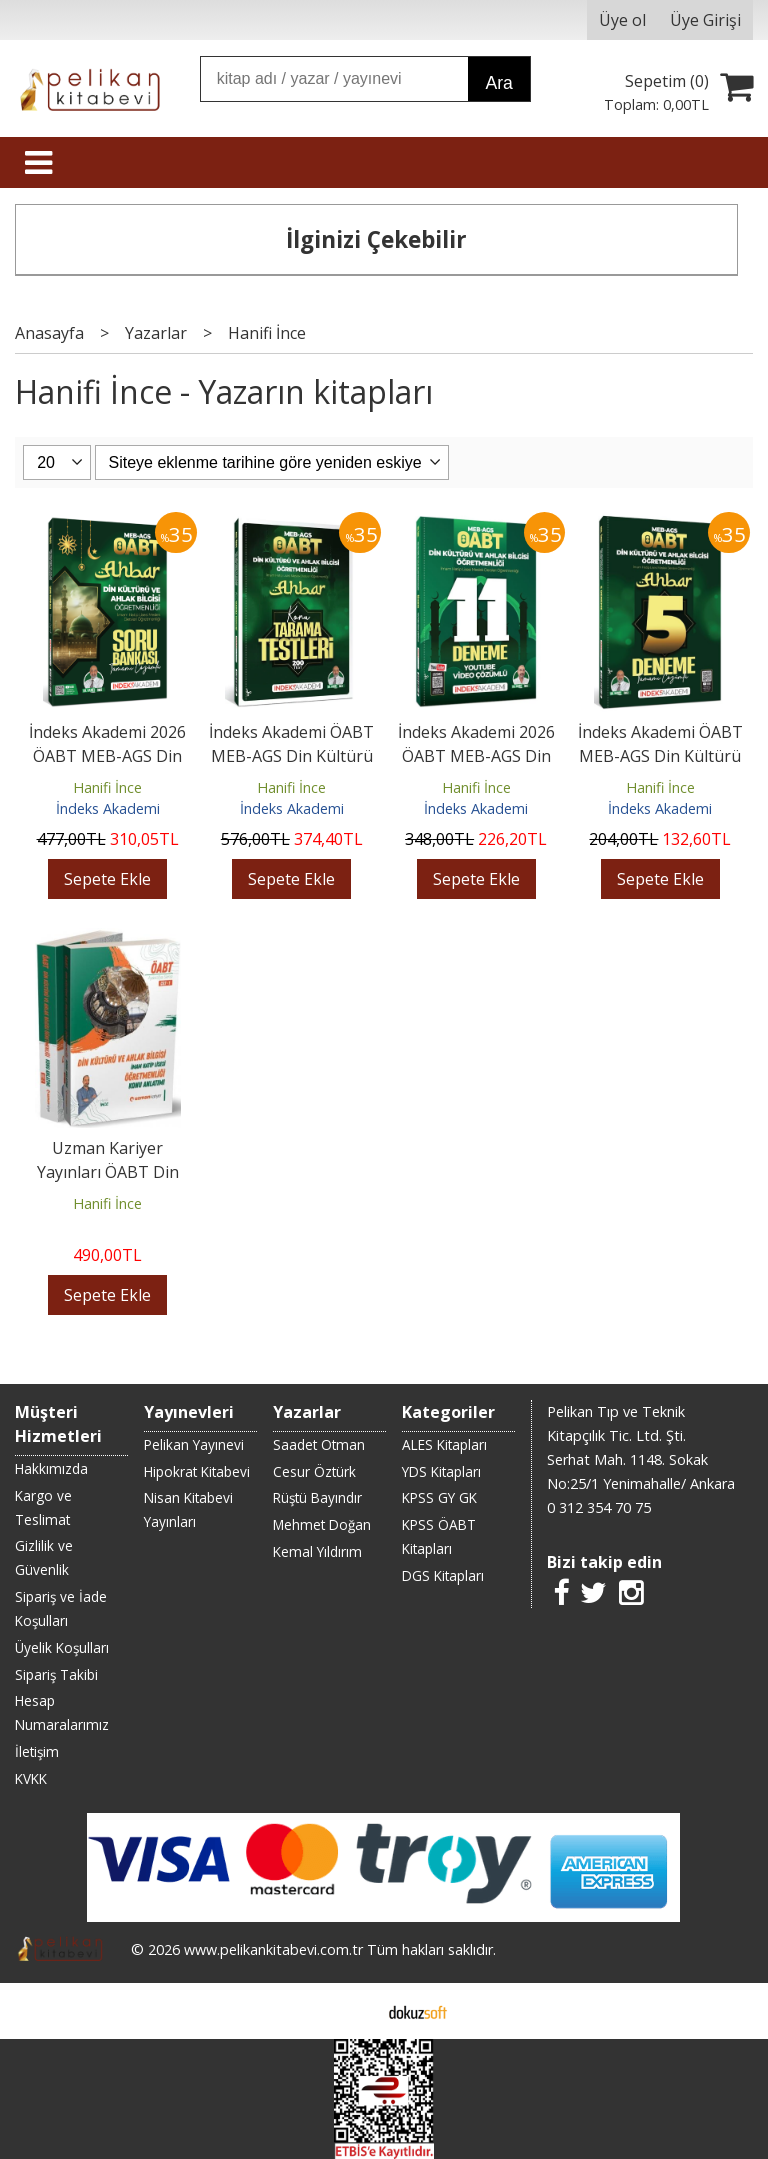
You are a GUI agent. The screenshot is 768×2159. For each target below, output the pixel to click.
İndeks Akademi (108, 808)
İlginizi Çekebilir (376, 239)
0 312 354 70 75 (599, 1507)
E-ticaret (352, 2011)
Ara (498, 83)
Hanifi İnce (107, 787)
